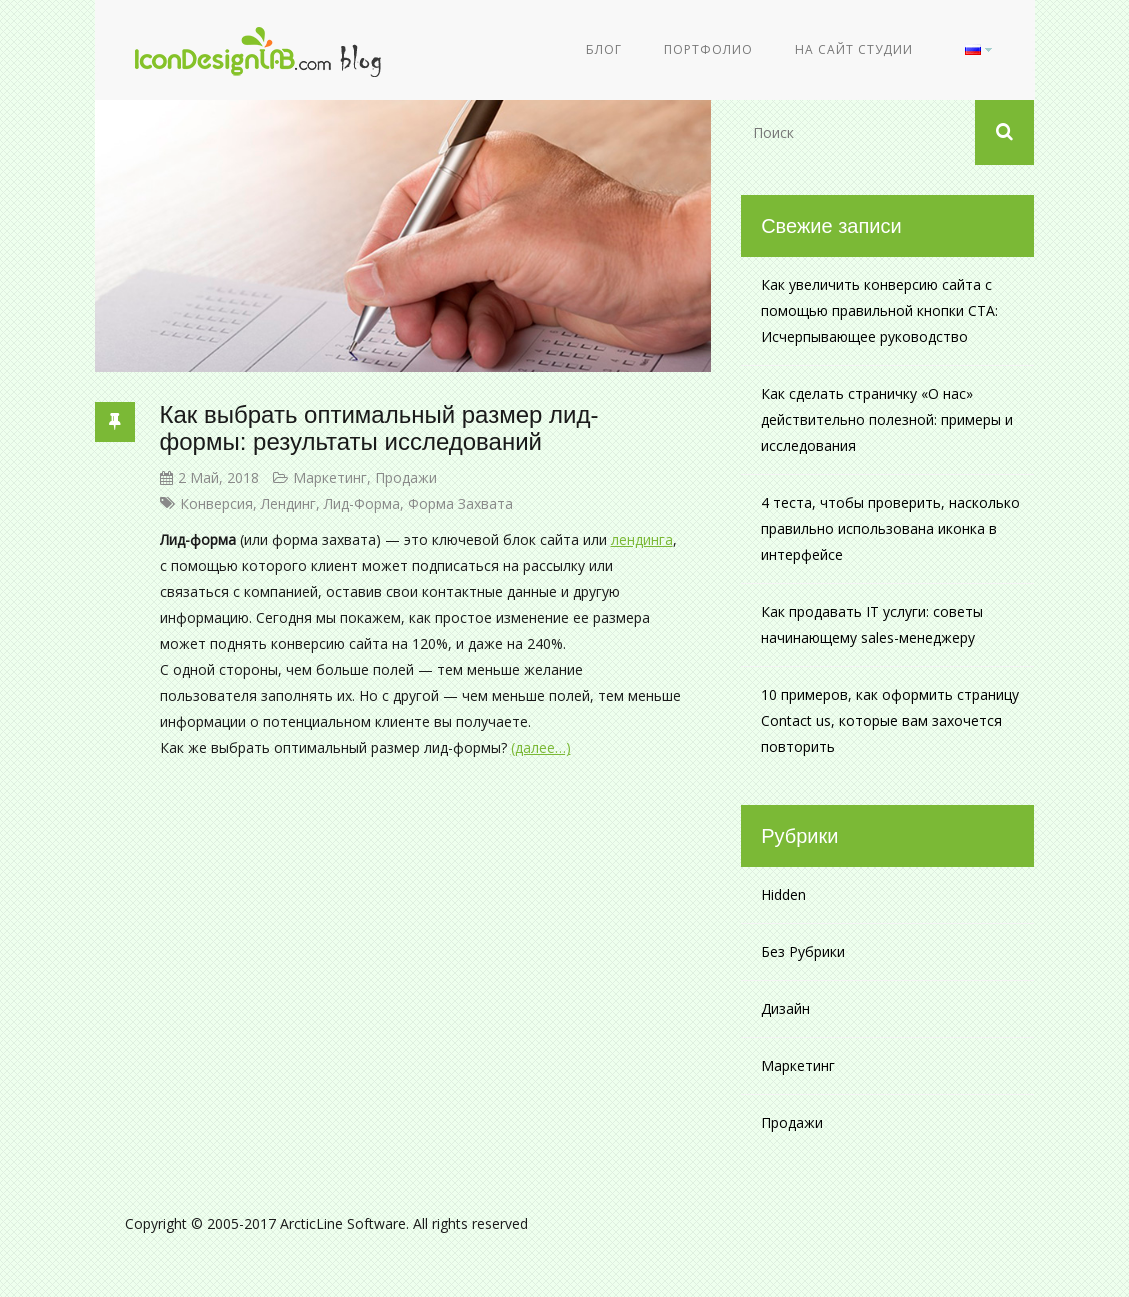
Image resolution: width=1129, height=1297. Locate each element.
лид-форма (362, 503)
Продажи (406, 477)
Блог (604, 49)
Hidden (783, 894)
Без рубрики (803, 951)
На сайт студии (854, 49)
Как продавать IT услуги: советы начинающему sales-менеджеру (872, 624)
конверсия (216, 503)
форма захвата (460, 503)
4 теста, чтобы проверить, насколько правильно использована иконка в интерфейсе (890, 528)
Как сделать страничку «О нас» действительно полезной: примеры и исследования (887, 419)
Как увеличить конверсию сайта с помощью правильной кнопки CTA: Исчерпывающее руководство (879, 310)
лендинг (288, 503)
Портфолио (708, 49)
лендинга (642, 539)
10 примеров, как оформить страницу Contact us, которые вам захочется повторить (890, 720)
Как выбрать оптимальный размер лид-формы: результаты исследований (379, 427)
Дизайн (785, 1008)
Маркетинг (330, 477)
